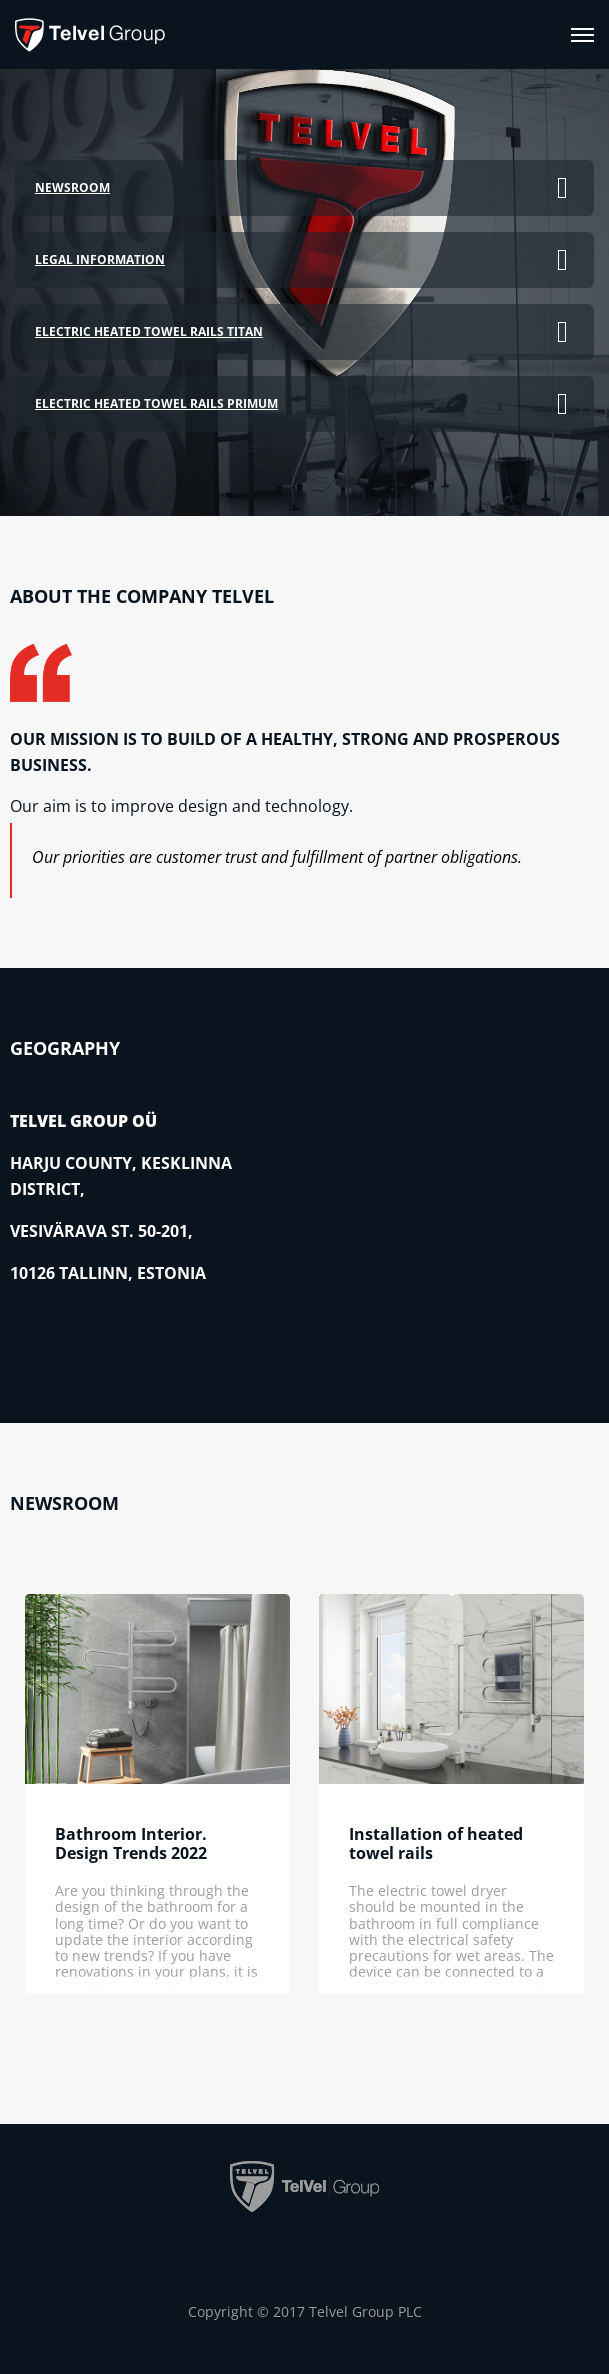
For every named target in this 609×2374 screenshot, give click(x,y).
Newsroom (72, 187)
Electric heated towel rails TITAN (149, 331)
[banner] (90, 34)
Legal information (100, 259)
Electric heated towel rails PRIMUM (156, 403)
